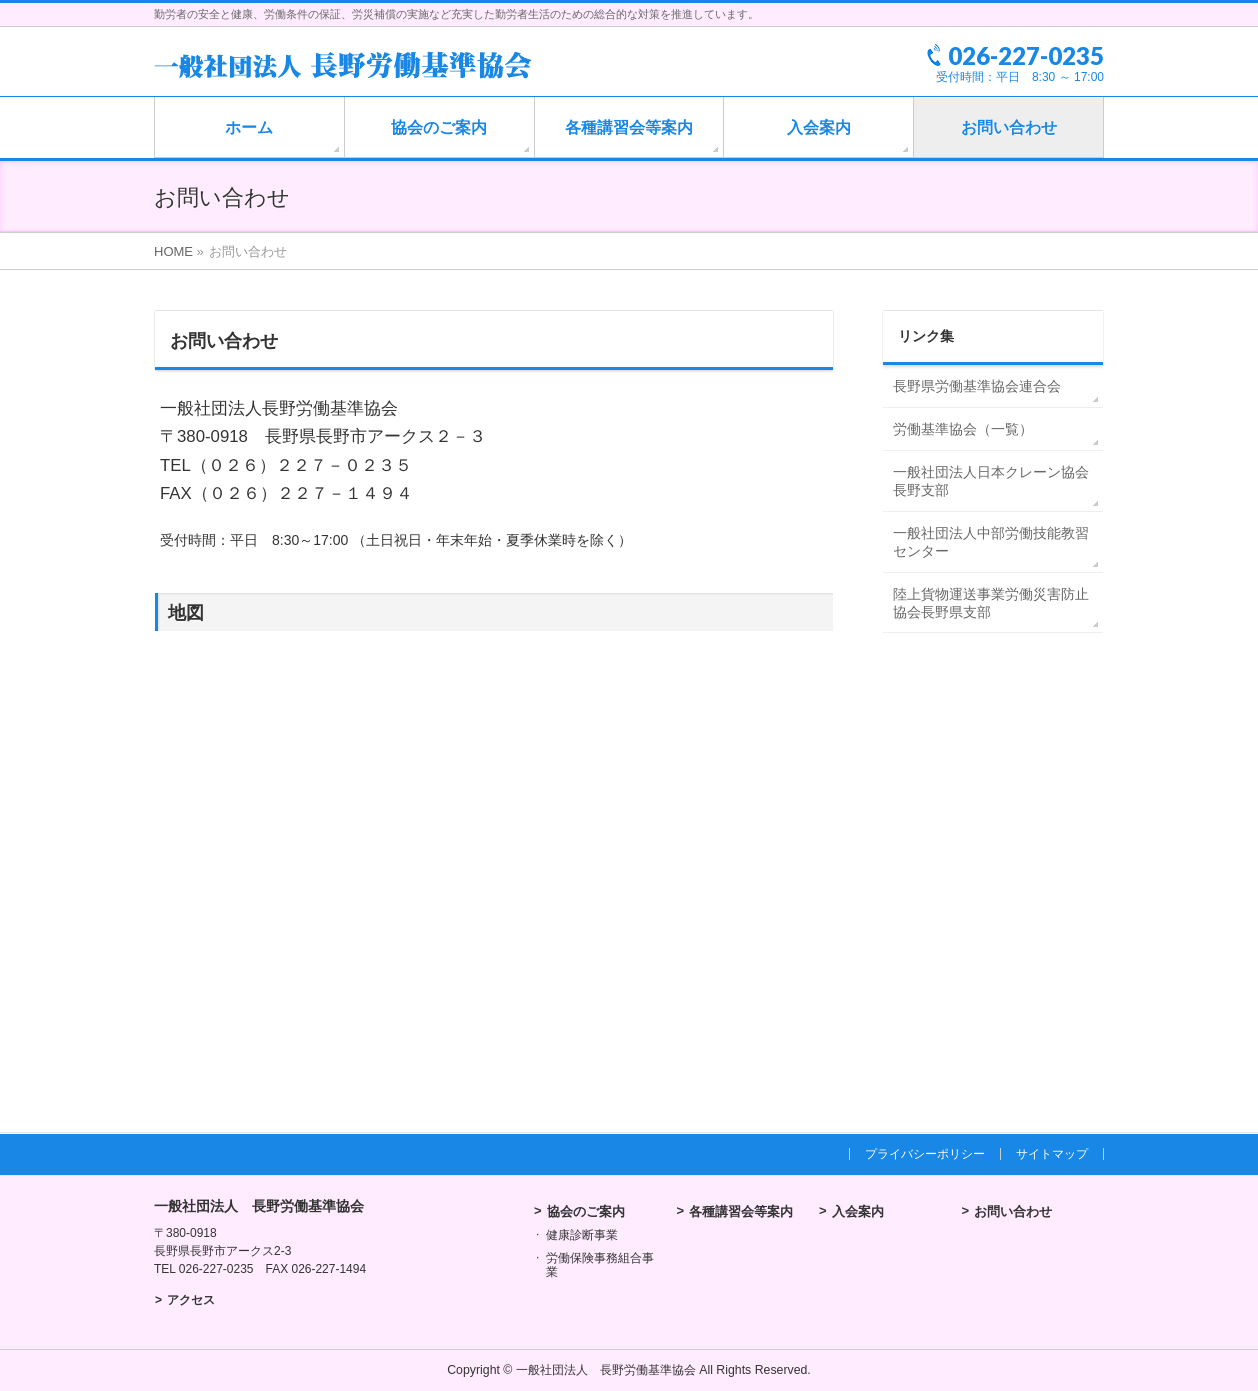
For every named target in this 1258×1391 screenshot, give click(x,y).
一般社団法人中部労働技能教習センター (991, 542)
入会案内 (858, 1211)
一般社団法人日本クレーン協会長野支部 (991, 481)
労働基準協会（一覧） (963, 429)
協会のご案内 (586, 1211)
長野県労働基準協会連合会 (977, 386)
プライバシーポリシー (925, 1154)
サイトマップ (1052, 1154)
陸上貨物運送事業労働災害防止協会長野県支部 (991, 603)
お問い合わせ (1013, 1211)
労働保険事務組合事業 (600, 1265)
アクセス (191, 1300)
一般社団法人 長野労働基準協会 (606, 1370)
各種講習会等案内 (741, 1211)
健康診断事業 (582, 1235)
